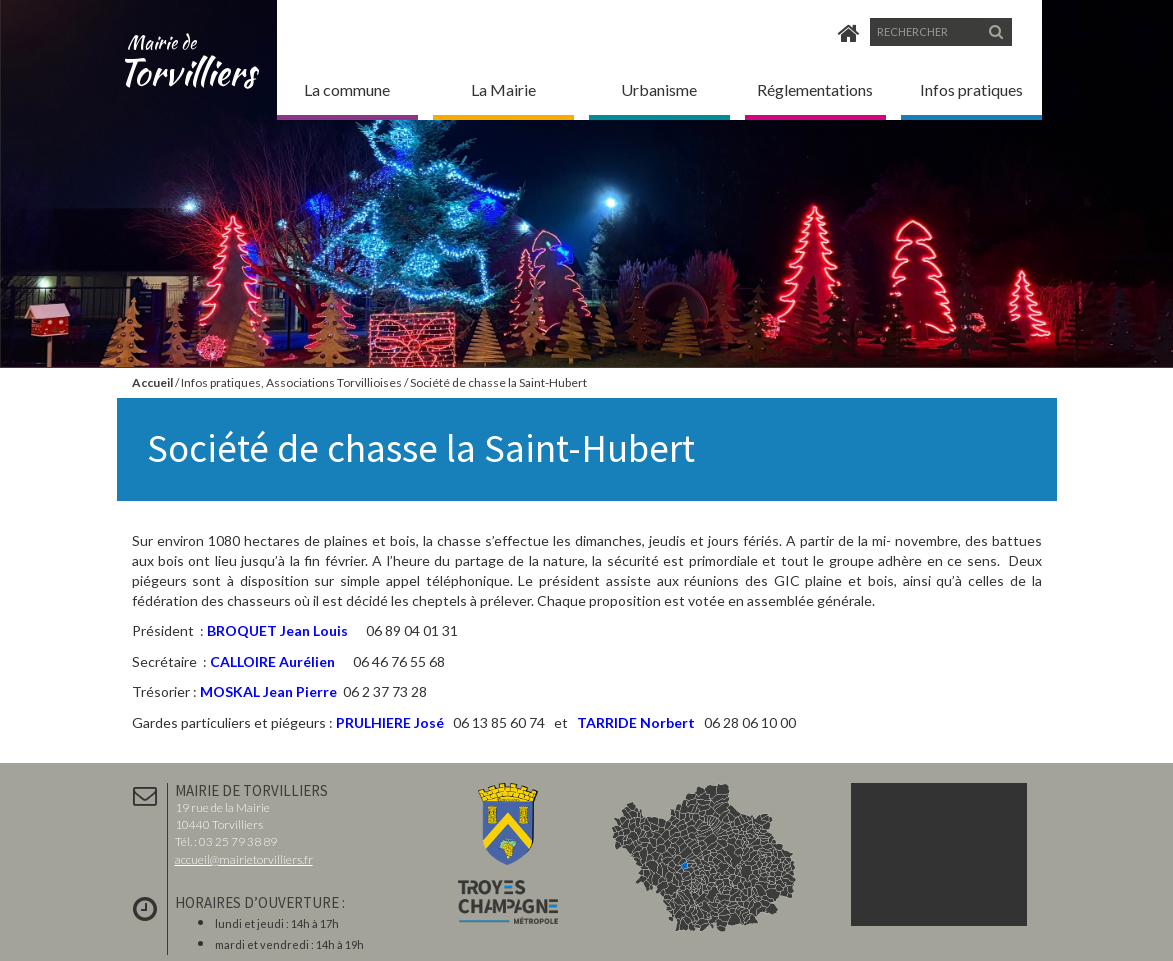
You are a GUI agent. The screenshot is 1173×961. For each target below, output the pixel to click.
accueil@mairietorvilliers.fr (244, 859)
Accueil (152, 382)
